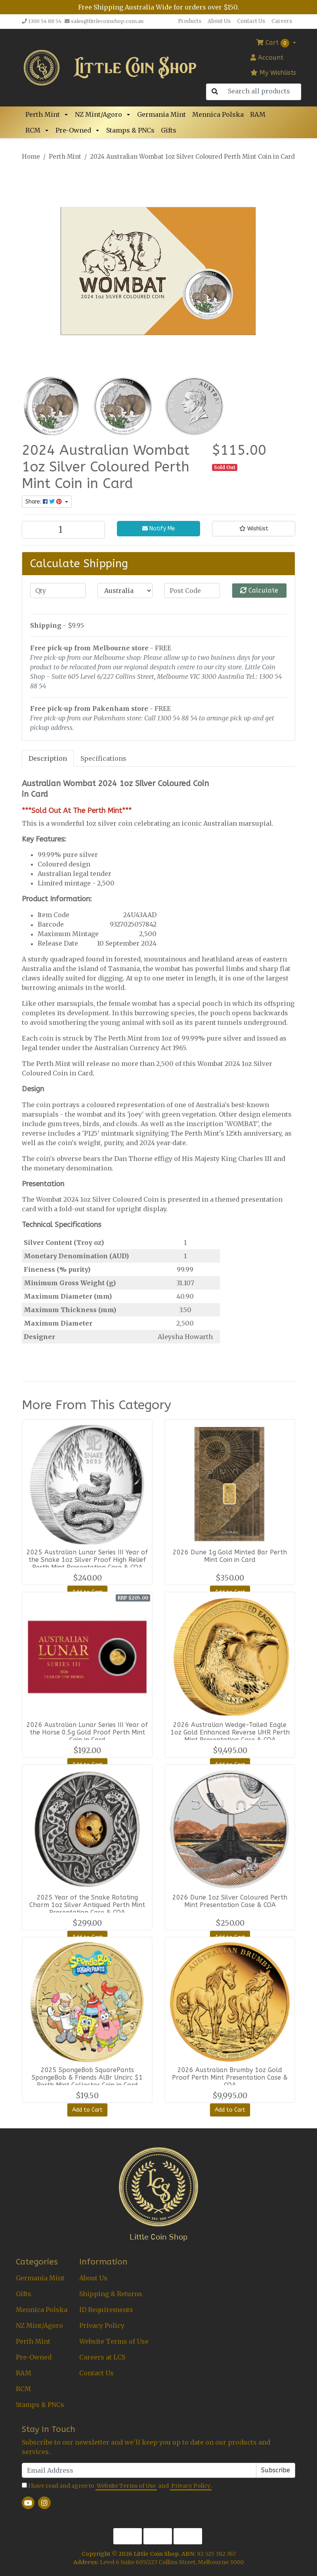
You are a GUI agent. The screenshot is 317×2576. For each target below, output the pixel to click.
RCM (32, 130)
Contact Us (251, 21)
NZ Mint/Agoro (98, 114)
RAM (257, 114)
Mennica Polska (218, 114)
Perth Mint (42, 114)
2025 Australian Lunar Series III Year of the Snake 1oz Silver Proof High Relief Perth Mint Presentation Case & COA (87, 1559)
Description (48, 758)
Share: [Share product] (44, 501)
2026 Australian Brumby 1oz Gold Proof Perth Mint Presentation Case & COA (230, 2077)
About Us (219, 21)
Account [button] (266, 57)
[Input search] (261, 91)
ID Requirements (106, 2310)
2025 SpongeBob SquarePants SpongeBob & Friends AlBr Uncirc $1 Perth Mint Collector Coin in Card (87, 2077)
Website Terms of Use (114, 2341)
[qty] (58, 590)
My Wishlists (273, 72)
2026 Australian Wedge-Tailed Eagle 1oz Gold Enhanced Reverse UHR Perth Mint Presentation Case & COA (230, 1732)
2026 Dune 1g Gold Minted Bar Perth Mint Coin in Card (230, 1555)
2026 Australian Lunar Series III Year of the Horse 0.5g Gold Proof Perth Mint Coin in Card (87, 1732)
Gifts (168, 130)
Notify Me (158, 528)
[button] (67, 114)
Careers (281, 21)
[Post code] (192, 590)
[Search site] (214, 91)
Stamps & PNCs (130, 130)
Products (189, 21)
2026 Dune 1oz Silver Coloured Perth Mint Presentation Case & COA (229, 1901)
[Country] (125, 590)
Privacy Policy (101, 2325)
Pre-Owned (73, 130)
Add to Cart (87, 2110)
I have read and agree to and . (117, 2486)
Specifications (103, 758)
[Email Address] (139, 2470)
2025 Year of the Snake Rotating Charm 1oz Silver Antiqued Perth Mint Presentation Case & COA (87, 1905)
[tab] (48, 758)
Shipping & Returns (110, 2294)
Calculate (259, 590)
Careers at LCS (102, 2357)
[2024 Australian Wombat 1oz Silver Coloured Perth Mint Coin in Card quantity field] (63, 530)
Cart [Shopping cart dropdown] (273, 43)
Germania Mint (161, 114)
